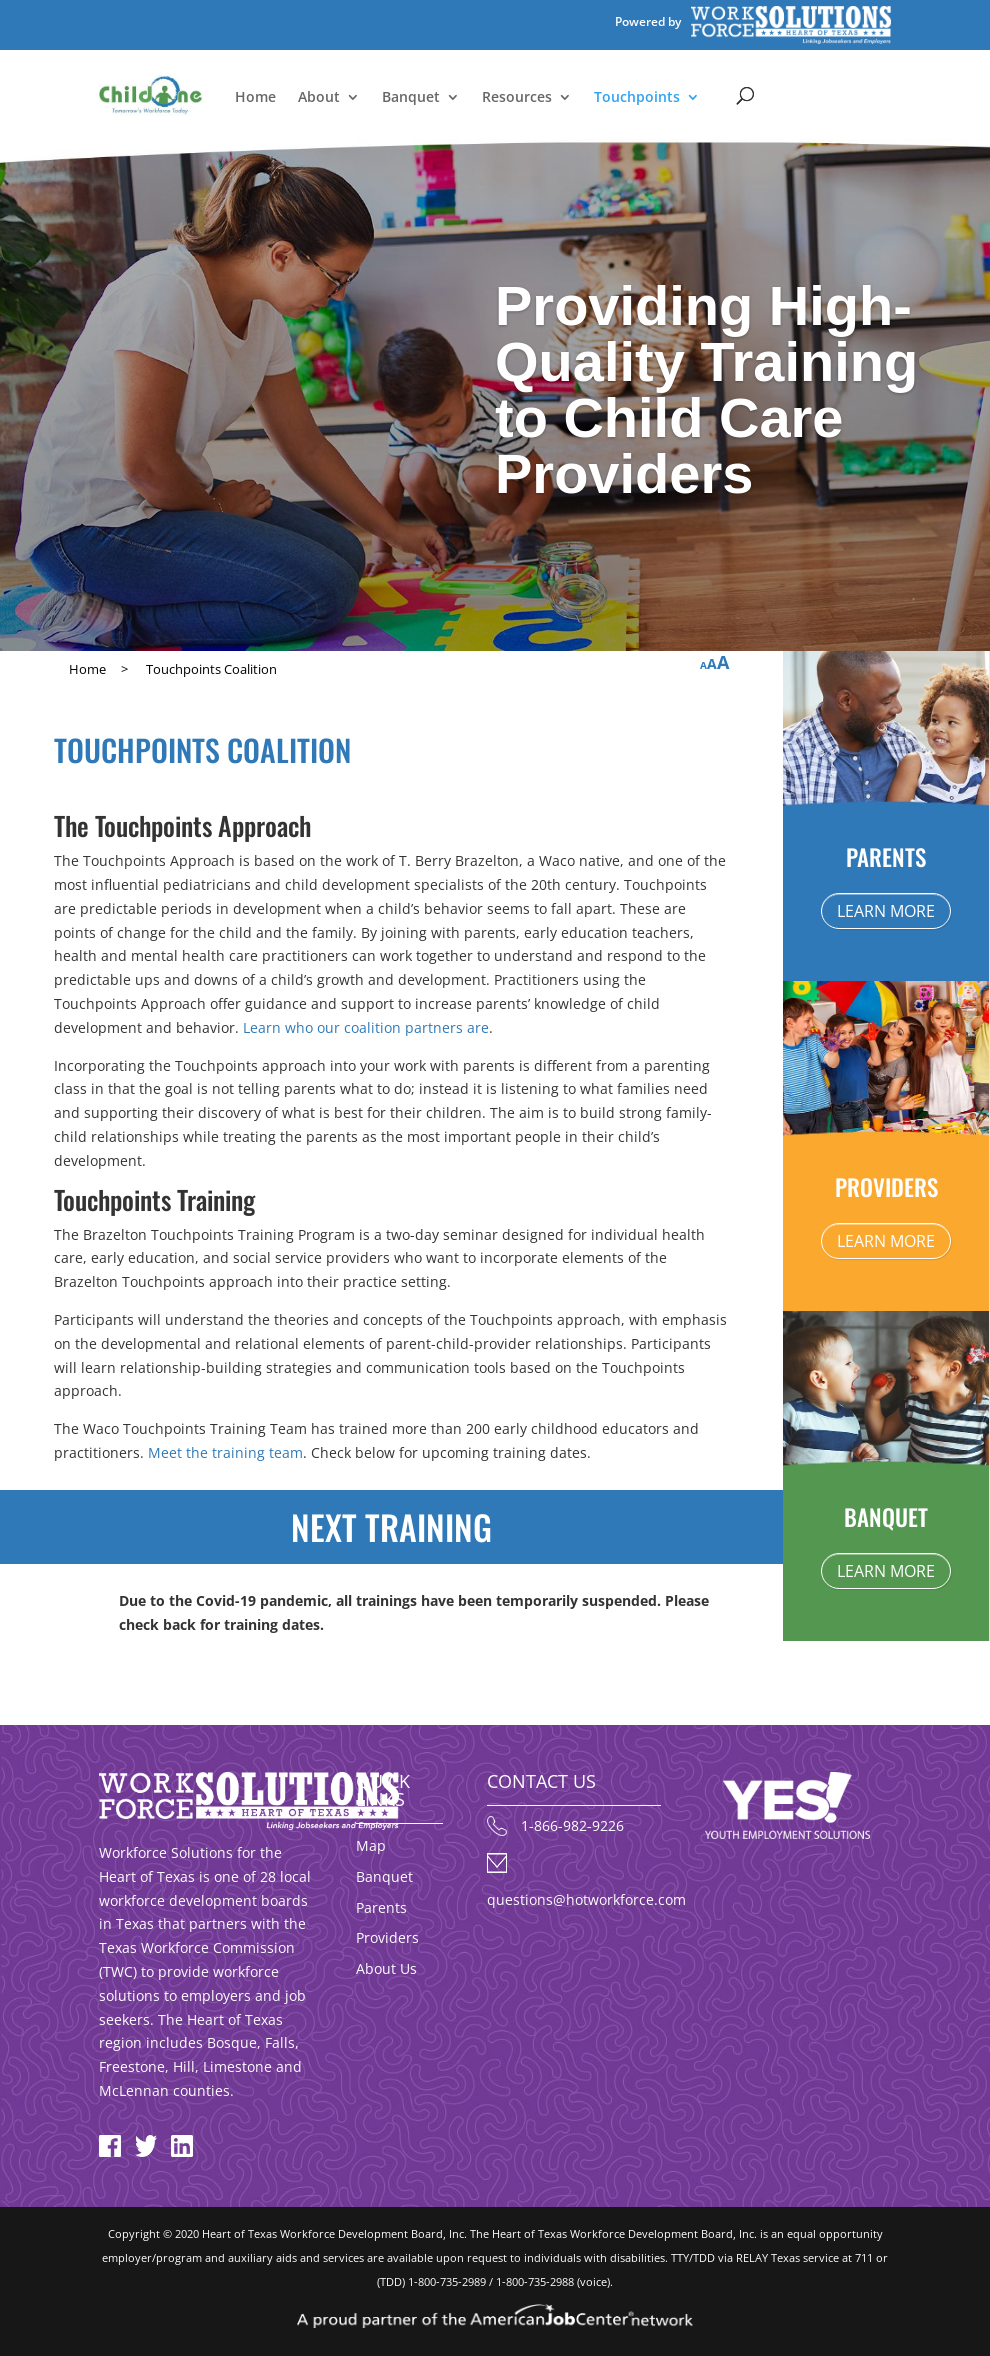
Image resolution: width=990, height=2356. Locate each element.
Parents (381, 1907)
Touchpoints (637, 98)
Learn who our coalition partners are (366, 1027)
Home (255, 98)
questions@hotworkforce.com (586, 1899)
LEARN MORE (886, 911)
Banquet (411, 98)
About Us (386, 1968)
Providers (387, 1937)
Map (371, 1845)
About (319, 98)
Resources (517, 98)
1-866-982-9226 (572, 1825)
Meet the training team (225, 1452)
